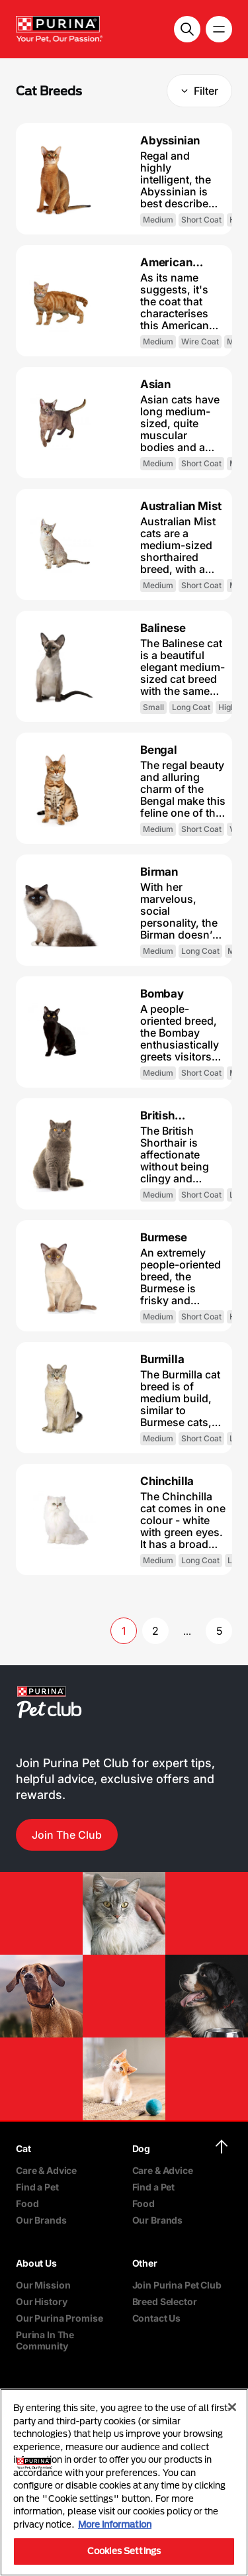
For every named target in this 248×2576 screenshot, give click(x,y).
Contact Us (156, 2318)
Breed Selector (164, 2301)
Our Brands (41, 2220)
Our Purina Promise (59, 2318)
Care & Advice (46, 2170)
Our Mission (43, 2285)
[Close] (232, 2407)
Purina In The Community (45, 2340)
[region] (124, 2482)
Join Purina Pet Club (177, 2285)
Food (27, 2203)
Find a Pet (37, 2186)
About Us (36, 2263)
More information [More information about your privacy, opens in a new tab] (114, 2524)
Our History (41, 2301)
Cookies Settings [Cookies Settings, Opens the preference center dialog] (124, 2551)
